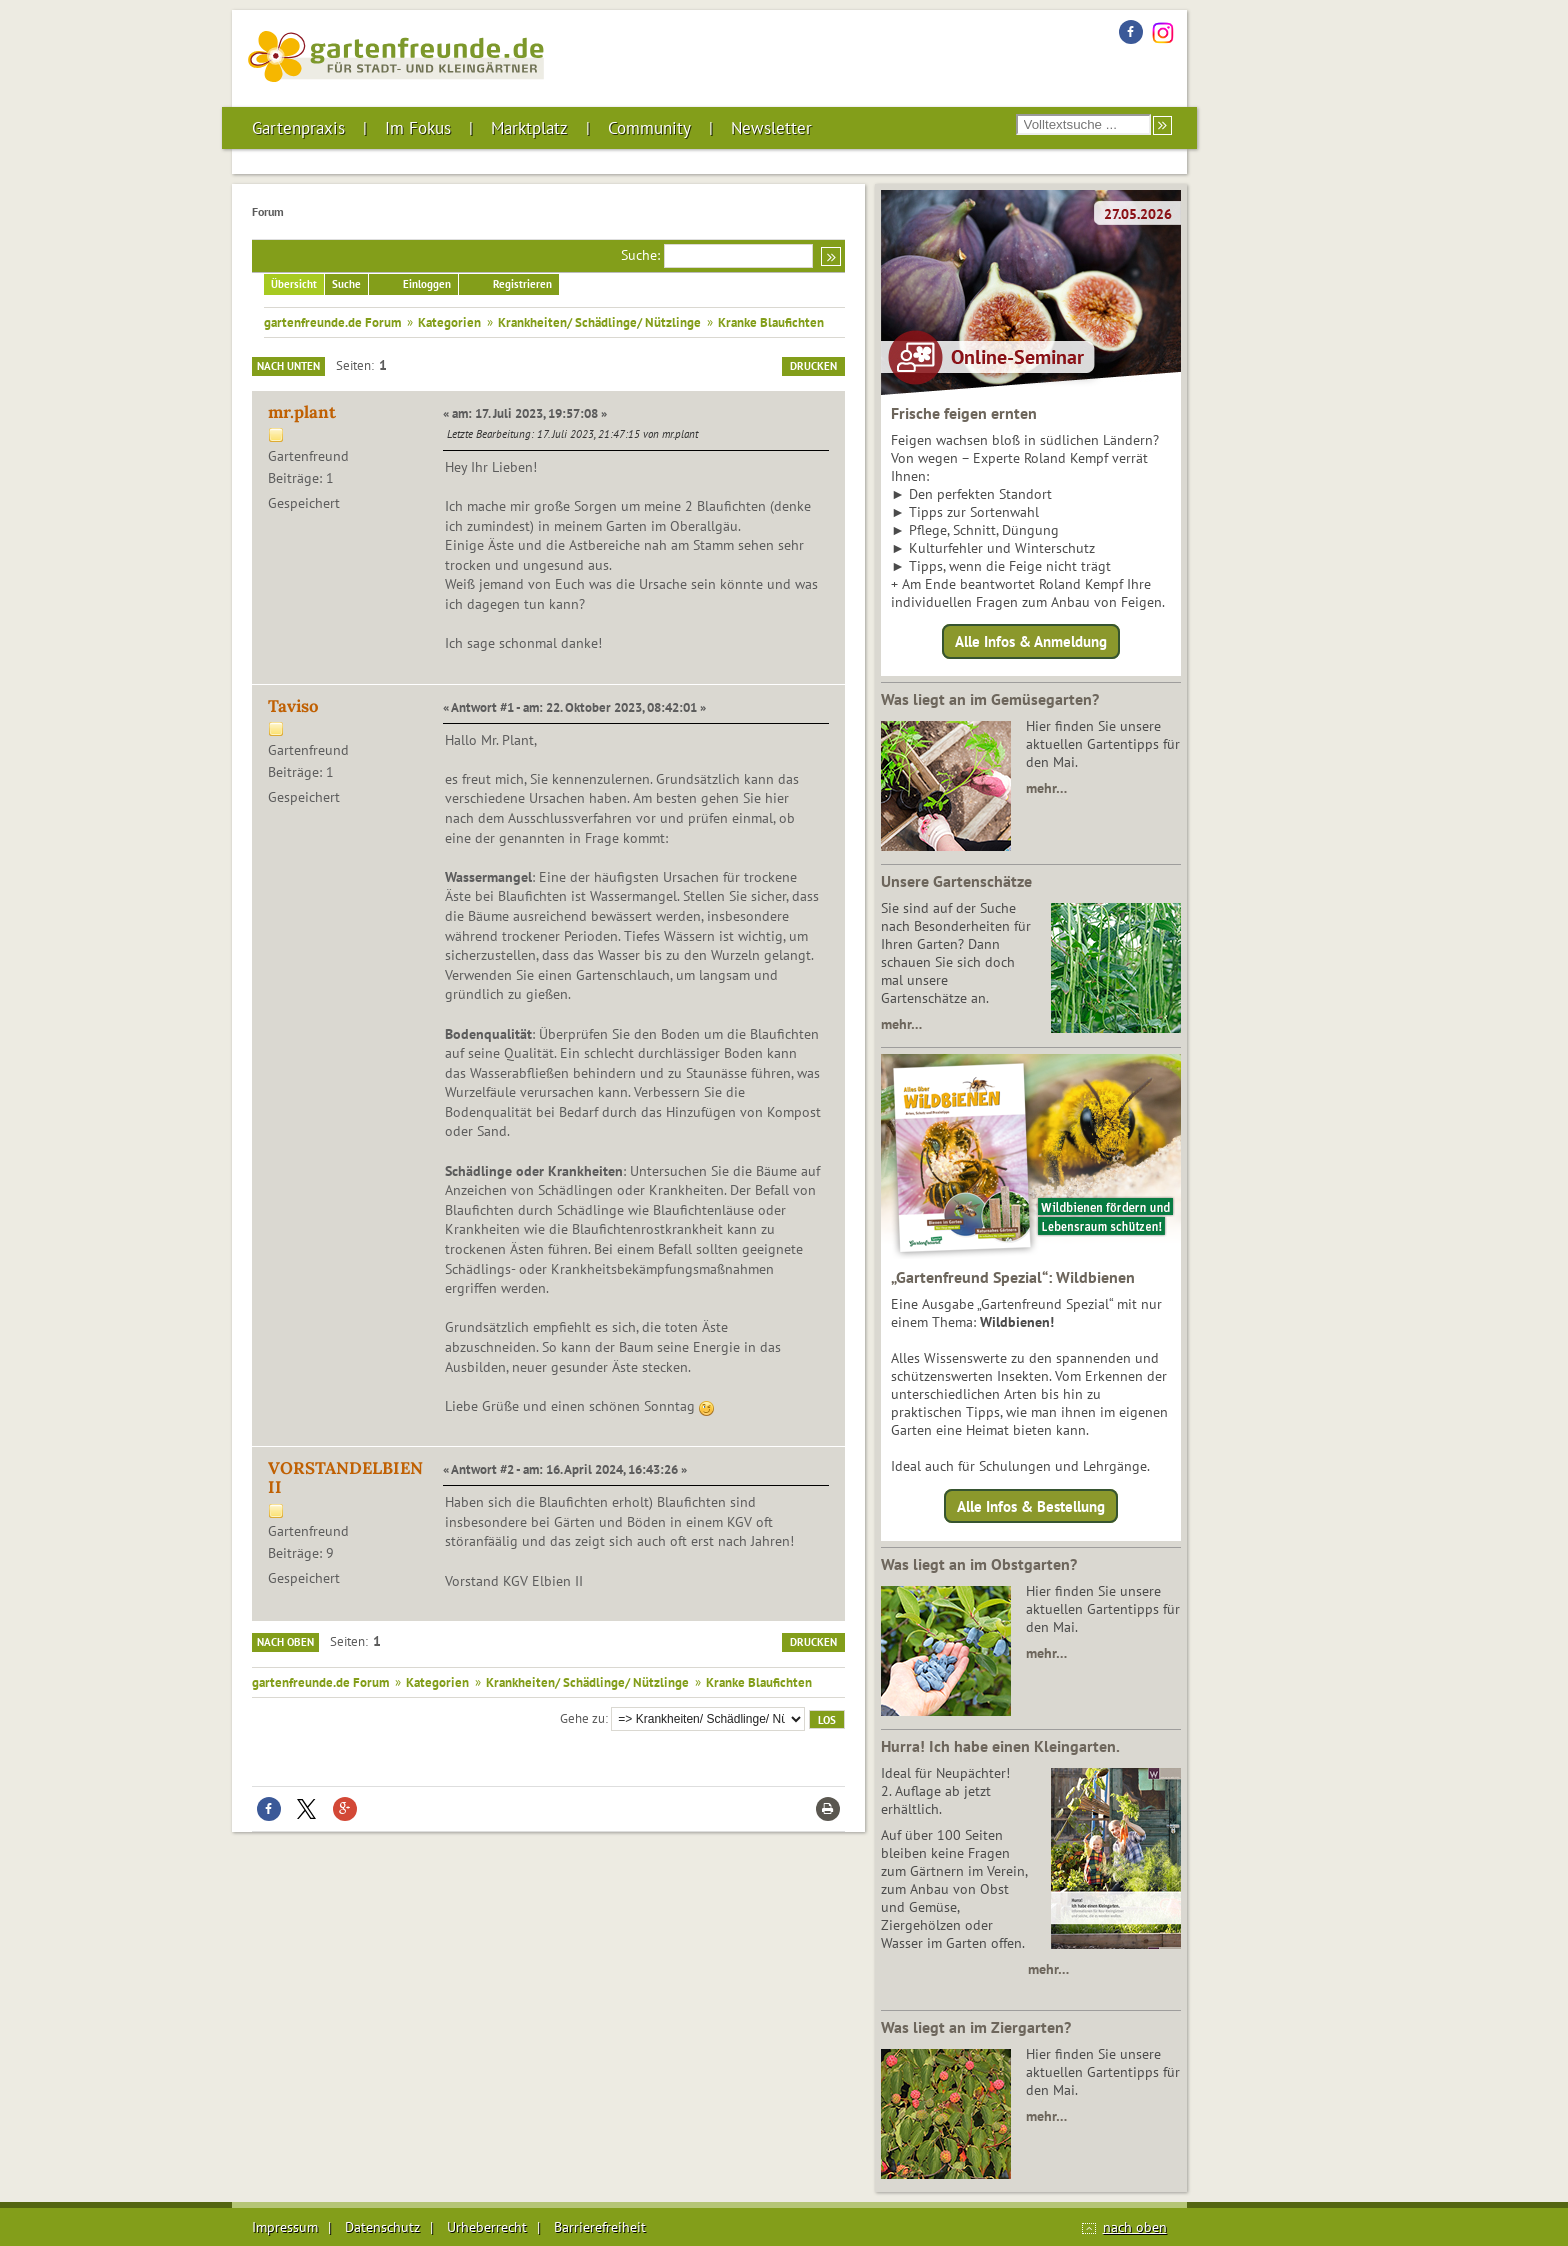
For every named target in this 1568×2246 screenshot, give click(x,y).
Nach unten (288, 366)
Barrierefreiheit (600, 2227)
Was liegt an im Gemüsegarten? (990, 699)
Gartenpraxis (298, 128)
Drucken (813, 366)
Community (649, 128)
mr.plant (302, 412)
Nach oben (285, 1642)
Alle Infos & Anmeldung (1031, 641)
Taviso (293, 706)
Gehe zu (582, 1718)
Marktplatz (529, 128)
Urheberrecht (487, 2227)
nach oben (1135, 2227)
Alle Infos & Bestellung (1031, 1505)
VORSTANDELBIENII (345, 1477)
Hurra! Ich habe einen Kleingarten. (1000, 1746)
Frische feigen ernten (964, 413)
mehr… (1046, 788)
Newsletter (771, 128)
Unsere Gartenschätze (956, 881)
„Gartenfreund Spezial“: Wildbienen (1013, 1277)
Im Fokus (418, 128)
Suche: (640, 255)
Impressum (285, 2227)
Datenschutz (382, 2227)
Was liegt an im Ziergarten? (976, 2027)
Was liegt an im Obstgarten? (979, 1564)
